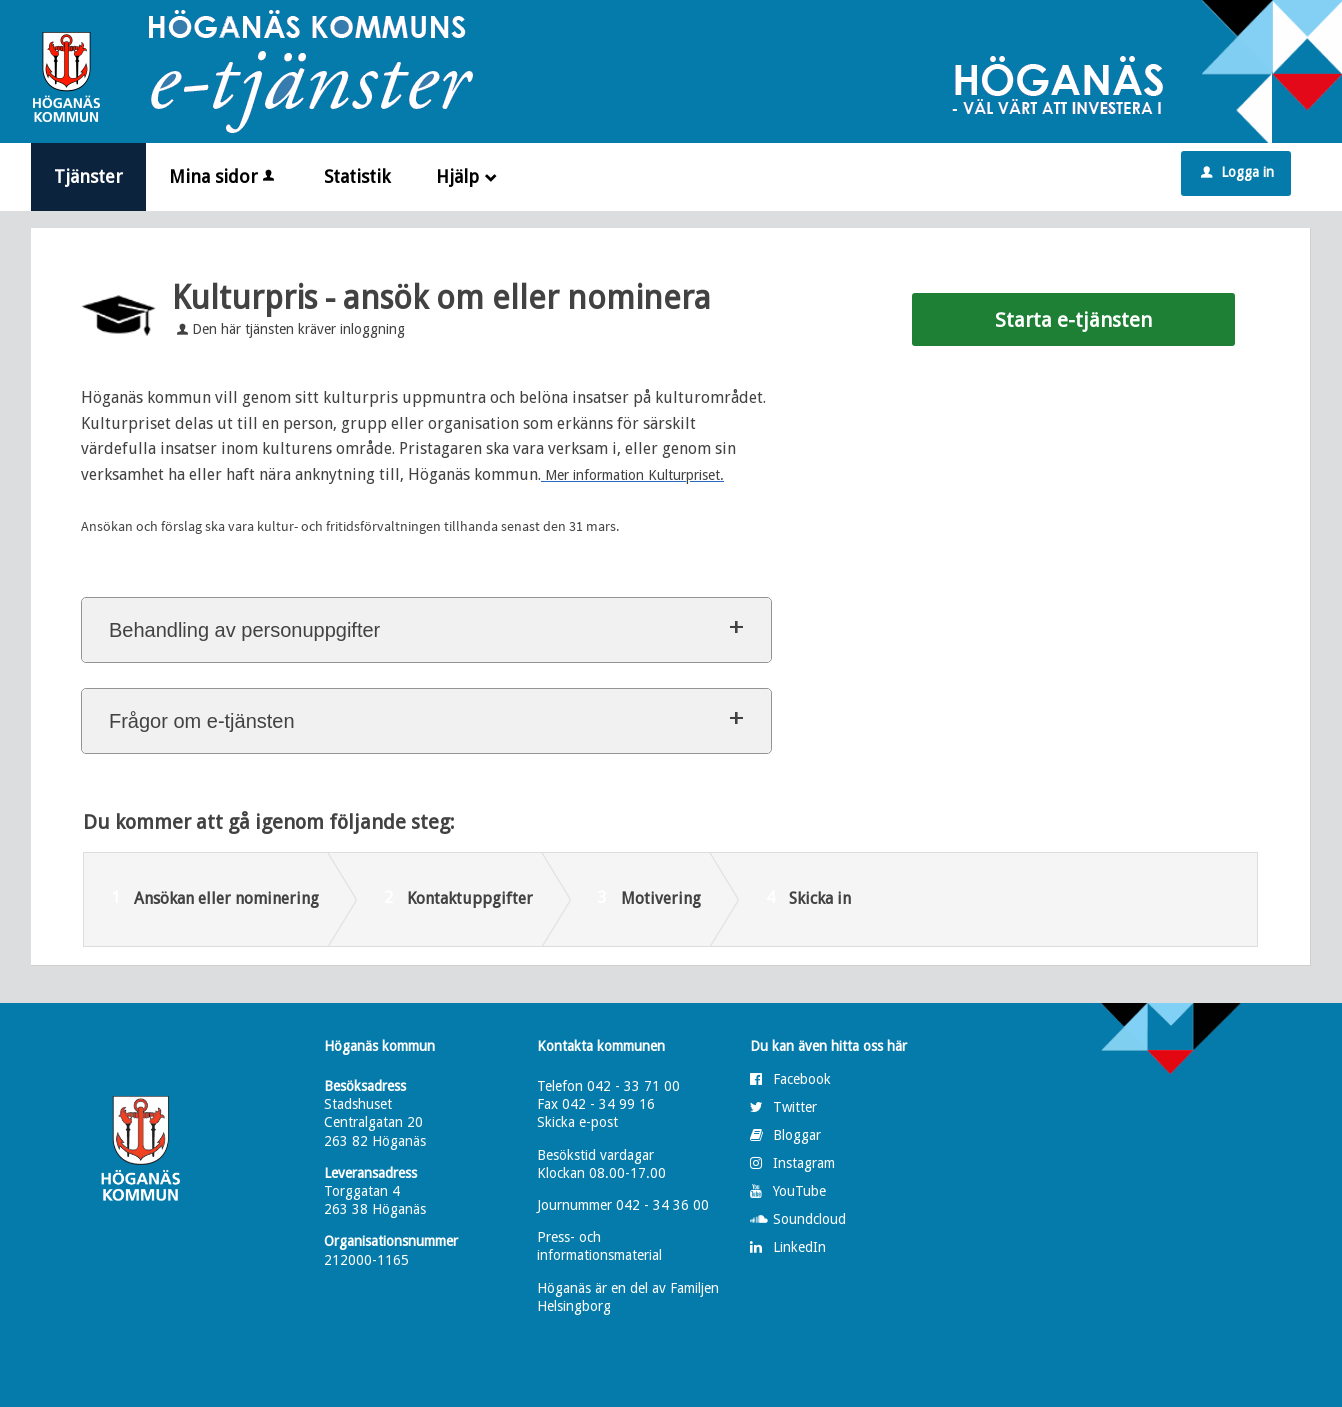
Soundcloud (809, 1219)
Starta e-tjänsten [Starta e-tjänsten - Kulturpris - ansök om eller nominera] (1073, 320)
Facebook (802, 1079)
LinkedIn (799, 1247)
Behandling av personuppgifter (244, 630)
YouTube (799, 1191)
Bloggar (797, 1135)
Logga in (1237, 172)
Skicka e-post (577, 1122)
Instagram (804, 1163)
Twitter (795, 1107)
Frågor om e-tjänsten (202, 721)
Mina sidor (223, 176)
